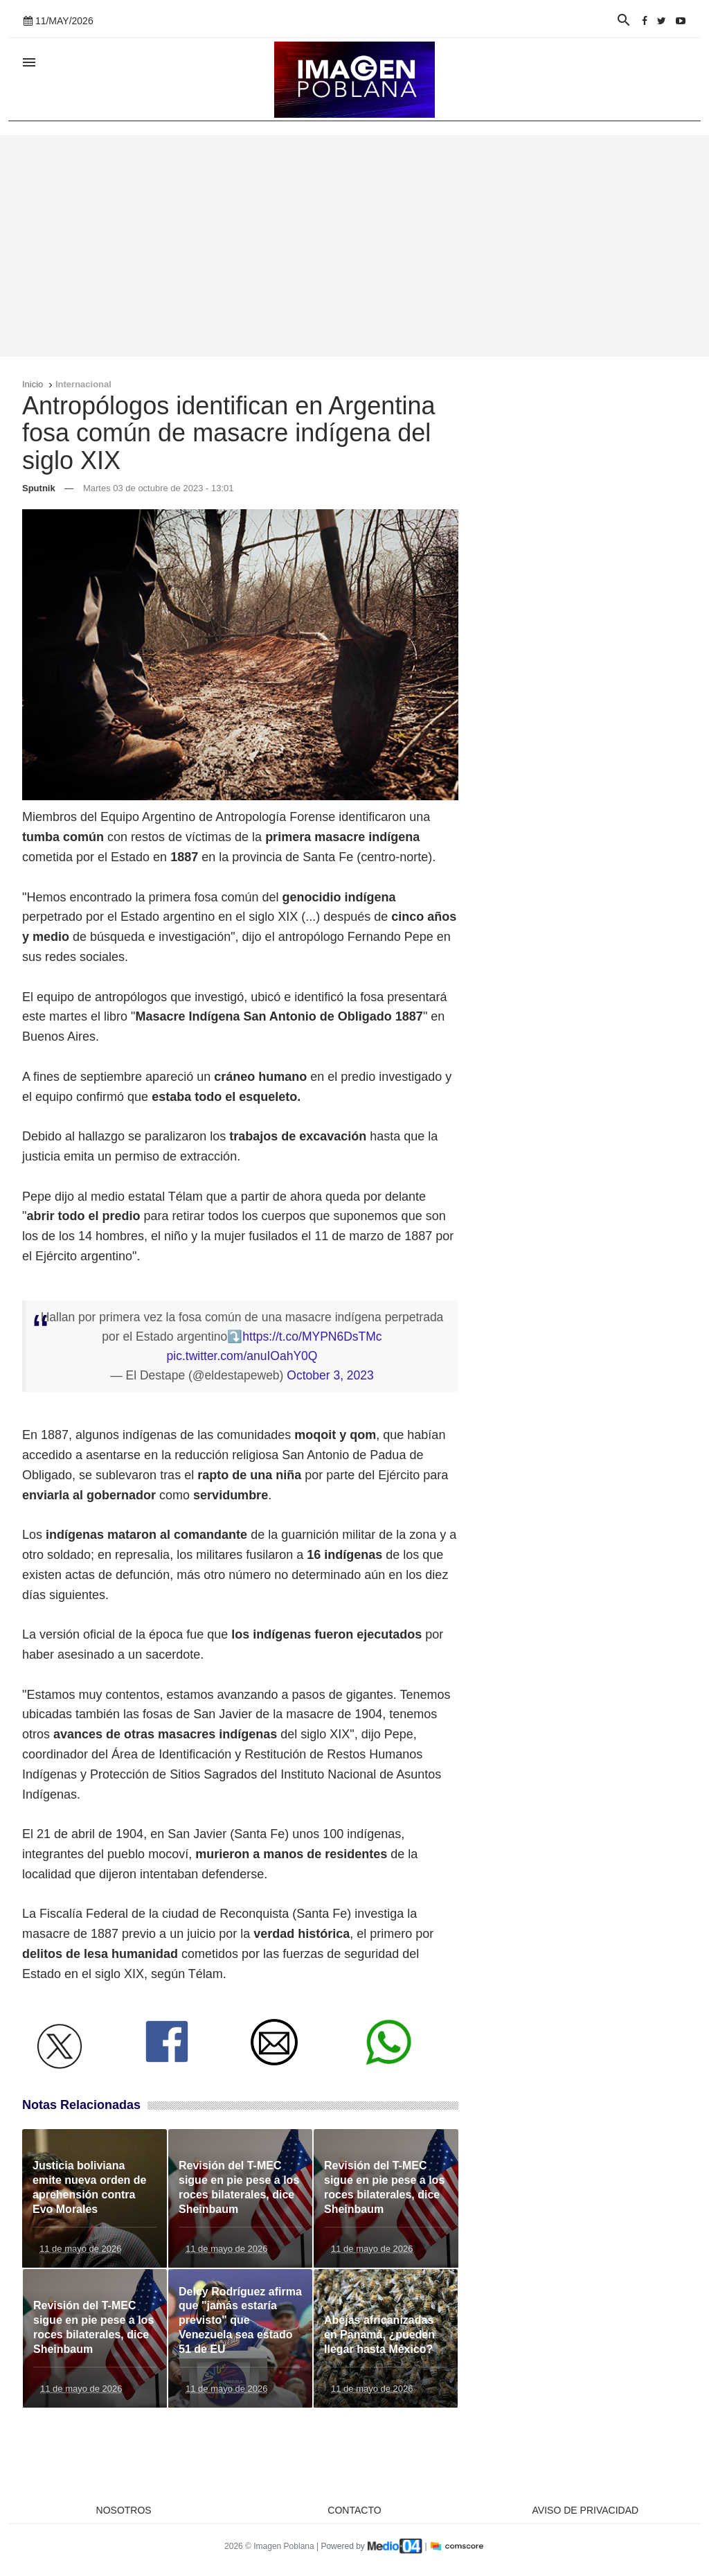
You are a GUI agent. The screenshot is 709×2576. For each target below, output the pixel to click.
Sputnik (38, 488)
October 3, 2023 (330, 1375)
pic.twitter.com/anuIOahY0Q (242, 1356)
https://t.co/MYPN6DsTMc (312, 1336)
